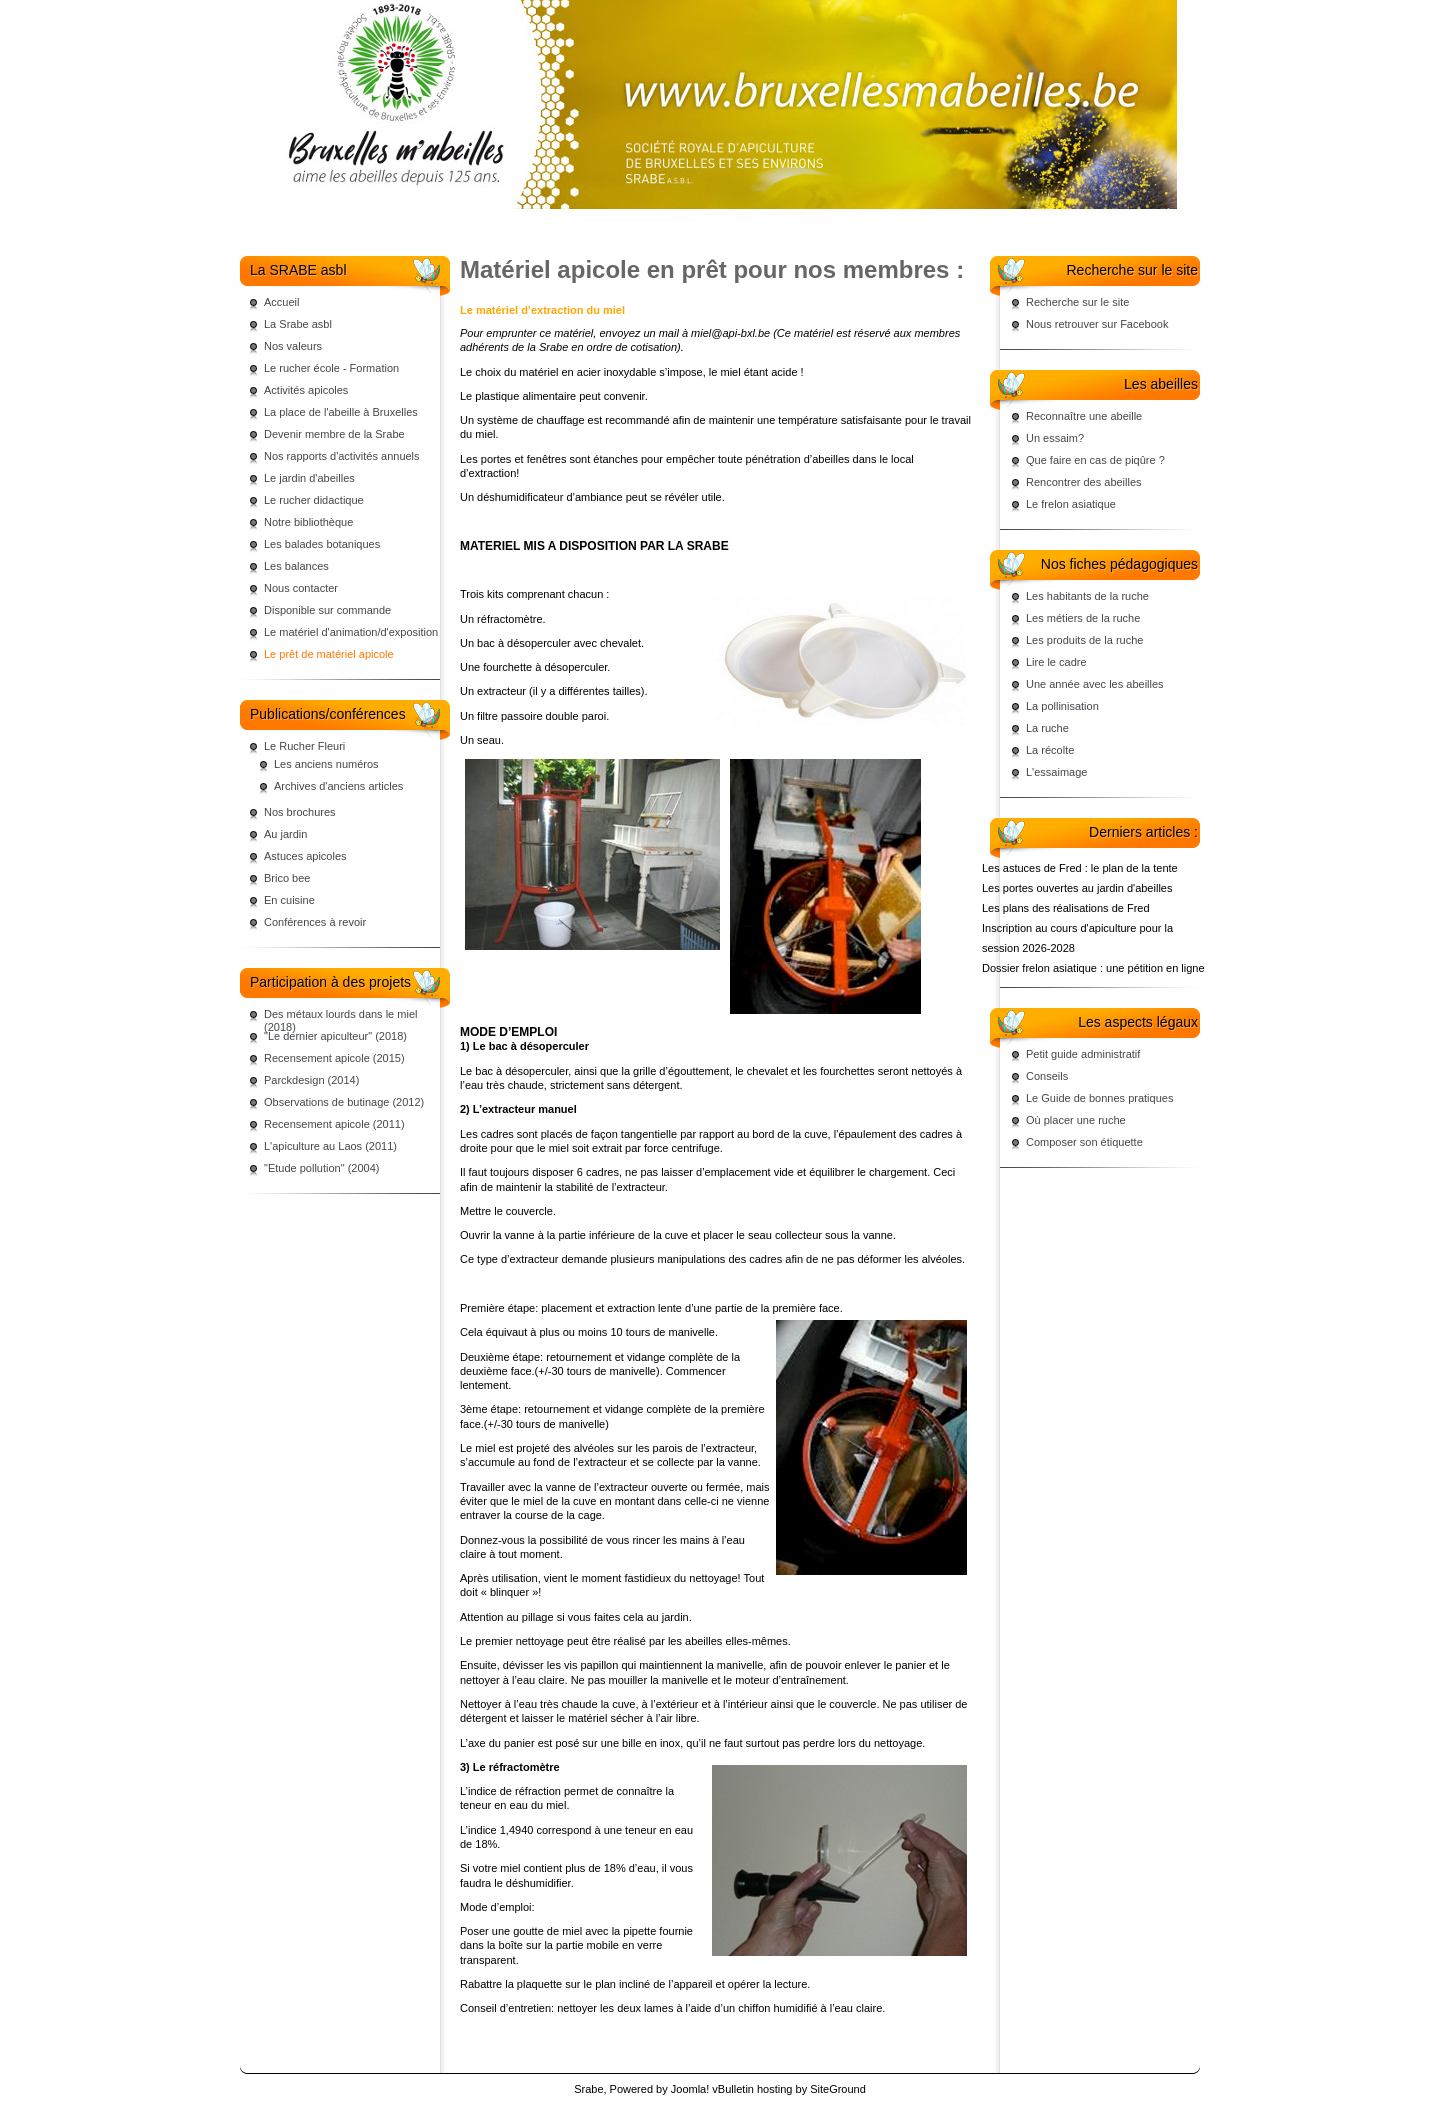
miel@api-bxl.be (730, 333)
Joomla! (690, 2089)
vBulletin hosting (752, 2089)
